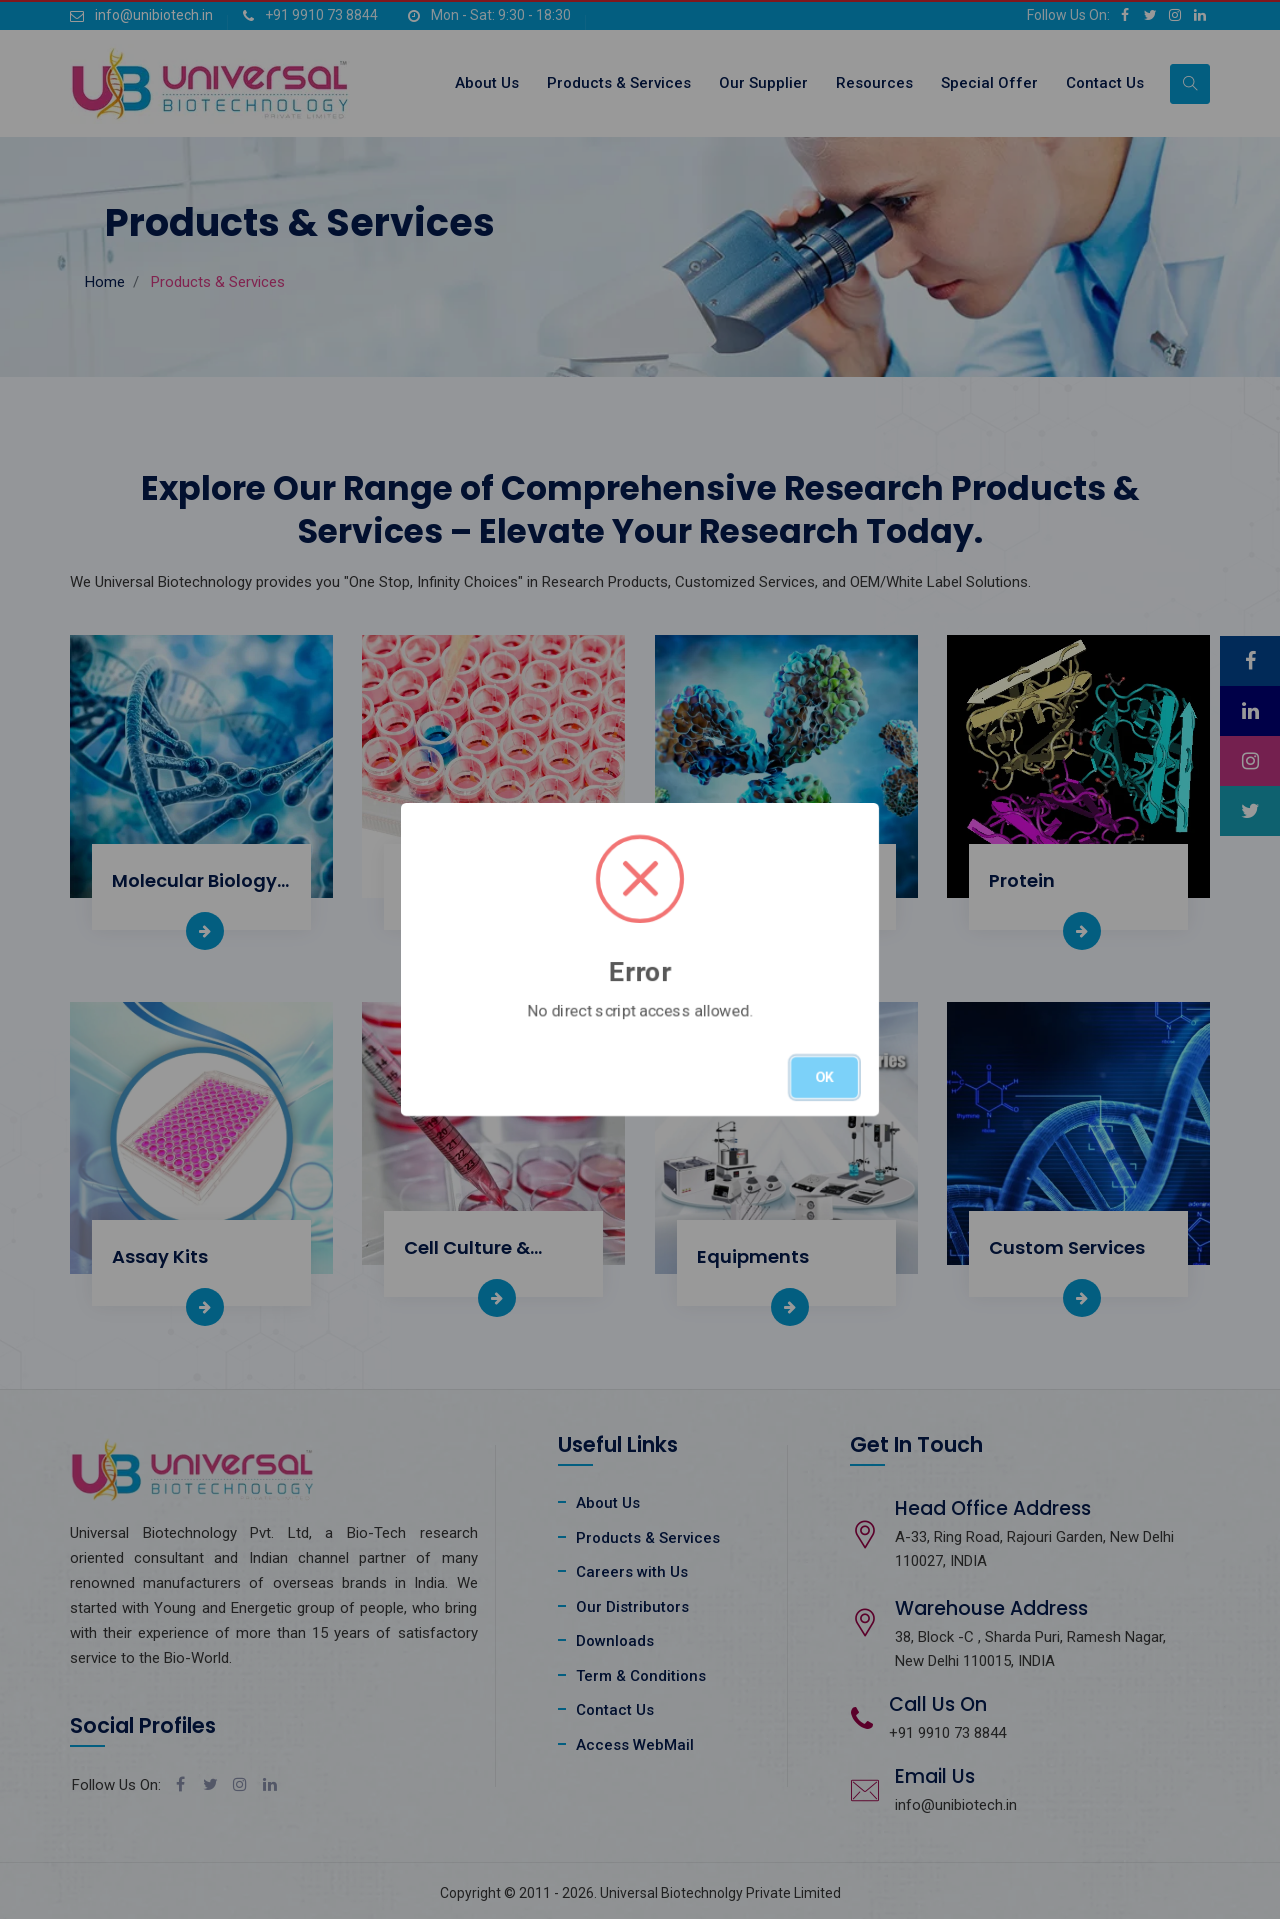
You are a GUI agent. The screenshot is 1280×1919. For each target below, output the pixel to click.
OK (824, 1077)
